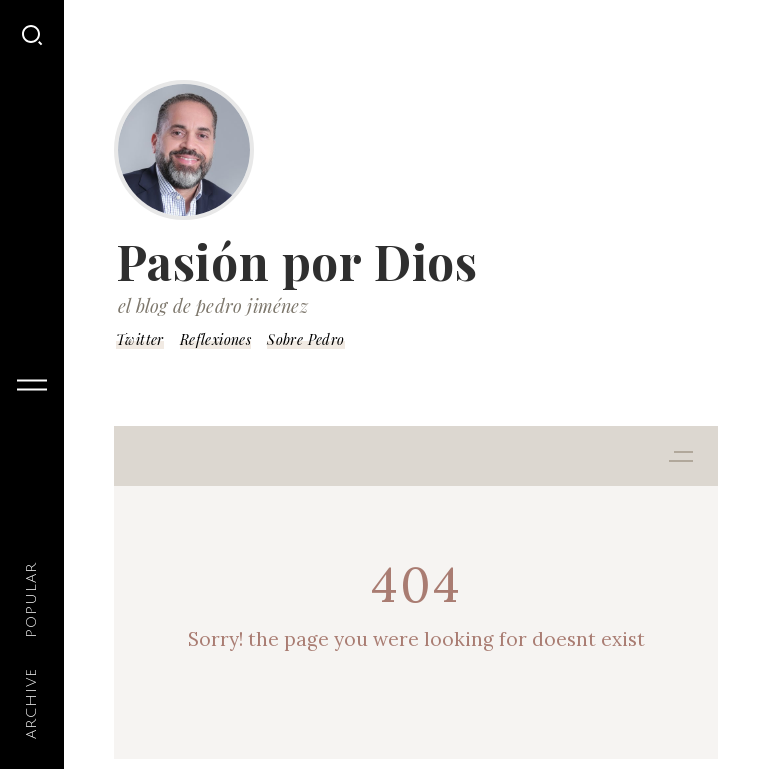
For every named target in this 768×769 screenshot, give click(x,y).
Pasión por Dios (297, 261)
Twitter (140, 339)
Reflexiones (215, 339)
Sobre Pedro (305, 339)
